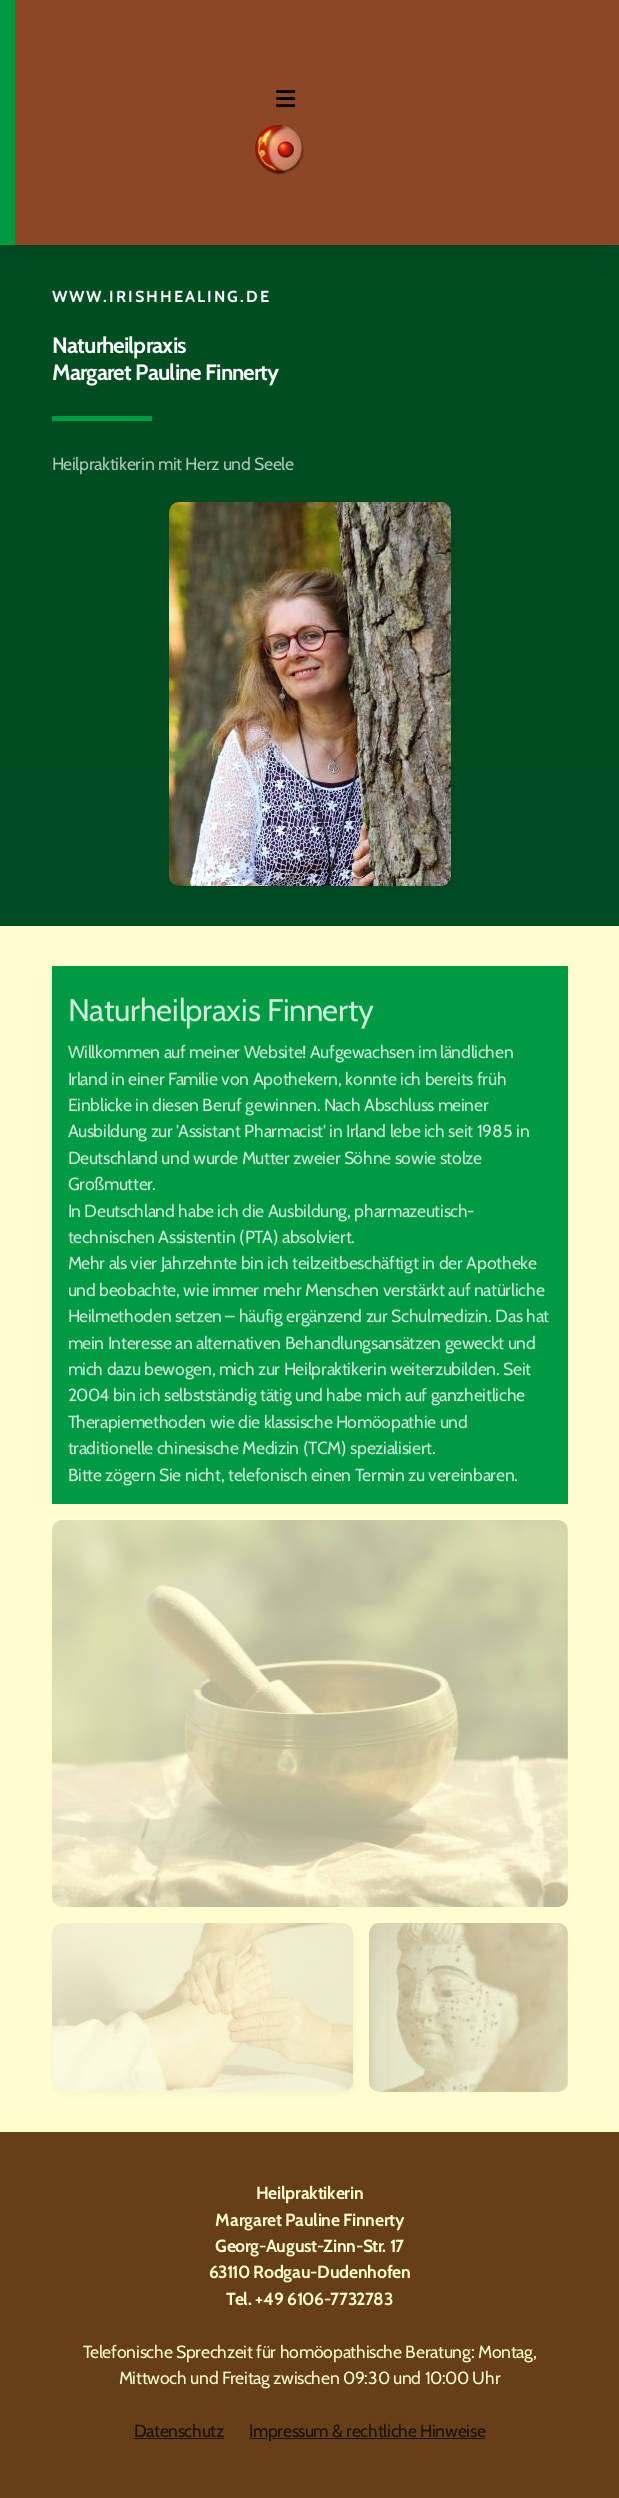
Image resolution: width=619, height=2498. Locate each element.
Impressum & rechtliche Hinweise (367, 2430)
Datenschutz (179, 2430)
